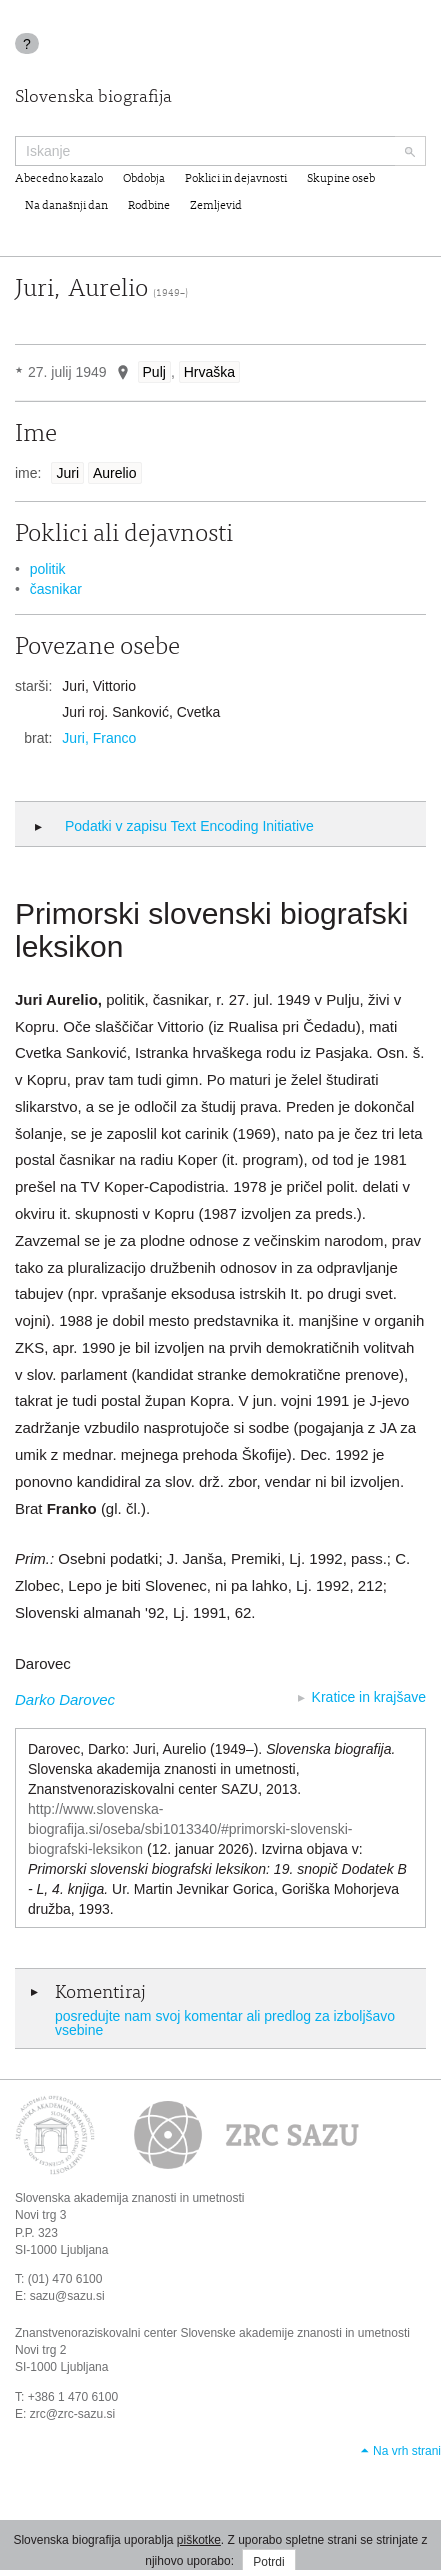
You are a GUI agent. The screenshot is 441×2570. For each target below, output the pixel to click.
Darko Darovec (65, 1699)
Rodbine (149, 206)
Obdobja (144, 179)
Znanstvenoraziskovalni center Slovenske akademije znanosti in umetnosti (212, 2333)
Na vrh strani (407, 2451)
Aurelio (115, 473)
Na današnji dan (66, 206)
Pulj (154, 372)
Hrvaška (209, 372)
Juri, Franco (99, 738)
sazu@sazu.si (67, 2296)
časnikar (56, 589)
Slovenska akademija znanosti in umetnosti (129, 2198)
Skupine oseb (341, 179)
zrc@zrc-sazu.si (73, 2414)
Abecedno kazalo (59, 179)
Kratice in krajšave (369, 1697)
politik (48, 569)
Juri (67, 473)
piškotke (199, 2540)
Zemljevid (216, 206)
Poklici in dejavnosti (236, 179)
